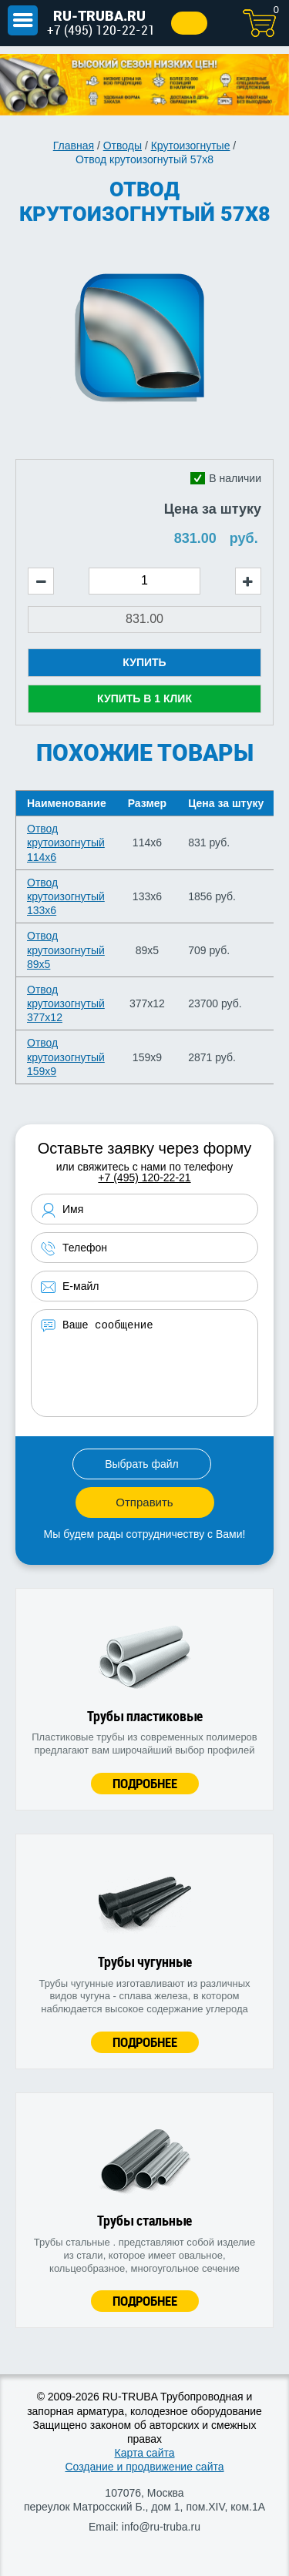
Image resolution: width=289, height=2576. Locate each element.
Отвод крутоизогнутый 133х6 (66, 896)
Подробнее (145, 1783)
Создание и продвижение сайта (144, 2466)
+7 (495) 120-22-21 (101, 30)
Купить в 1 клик (144, 698)
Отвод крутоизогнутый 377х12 (66, 1003)
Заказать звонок (189, 23)
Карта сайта (145, 2453)
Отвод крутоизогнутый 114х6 (66, 842)
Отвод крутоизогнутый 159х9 (66, 1057)
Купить (144, 662)
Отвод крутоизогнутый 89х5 (66, 950)
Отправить (144, 1502)
